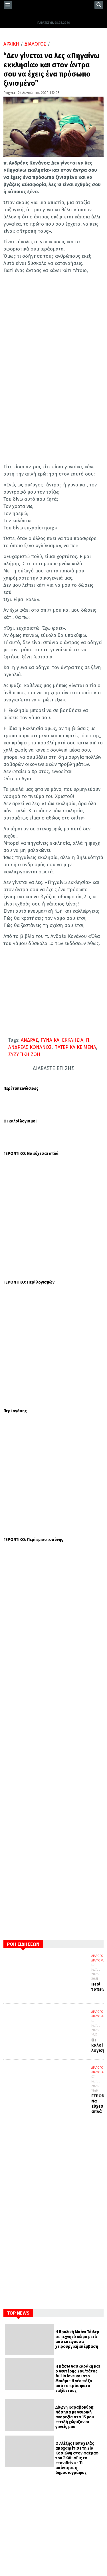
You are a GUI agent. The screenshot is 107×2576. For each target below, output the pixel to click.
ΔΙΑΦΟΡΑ (97, 1672)
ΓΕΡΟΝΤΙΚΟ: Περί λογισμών (28, 1186)
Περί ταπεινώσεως (21, 1088)
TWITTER (16, 2500)
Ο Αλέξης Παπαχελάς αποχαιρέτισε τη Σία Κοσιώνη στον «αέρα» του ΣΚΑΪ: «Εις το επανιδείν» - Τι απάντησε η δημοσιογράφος (76, 2170)
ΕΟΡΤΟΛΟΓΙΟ (20, 2447)
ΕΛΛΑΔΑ (15, 2430)
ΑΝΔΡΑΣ (29, 1040)
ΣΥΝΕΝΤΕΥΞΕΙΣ (21, 2456)
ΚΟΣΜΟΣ (16, 2438)
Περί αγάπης (15, 1219)
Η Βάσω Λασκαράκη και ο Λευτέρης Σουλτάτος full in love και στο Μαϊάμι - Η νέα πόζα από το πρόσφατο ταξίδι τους (77, 2090)
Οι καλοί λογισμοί (20, 1121)
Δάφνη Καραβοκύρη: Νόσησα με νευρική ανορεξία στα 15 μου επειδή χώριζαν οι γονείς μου (74, 2129)
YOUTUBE (17, 2511)
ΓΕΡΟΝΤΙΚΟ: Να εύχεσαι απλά (30, 1153)
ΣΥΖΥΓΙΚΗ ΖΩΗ (24, 1054)
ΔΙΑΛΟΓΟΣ (35, 44)
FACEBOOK (17, 2488)
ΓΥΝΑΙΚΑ (50, 1040)
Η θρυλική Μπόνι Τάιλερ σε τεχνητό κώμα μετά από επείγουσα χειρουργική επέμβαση (77, 2051)
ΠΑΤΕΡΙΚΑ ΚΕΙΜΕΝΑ (75, 1047)
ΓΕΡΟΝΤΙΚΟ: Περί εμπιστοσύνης (33, 1251)
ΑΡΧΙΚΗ (11, 44)
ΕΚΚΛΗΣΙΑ (72, 1040)
